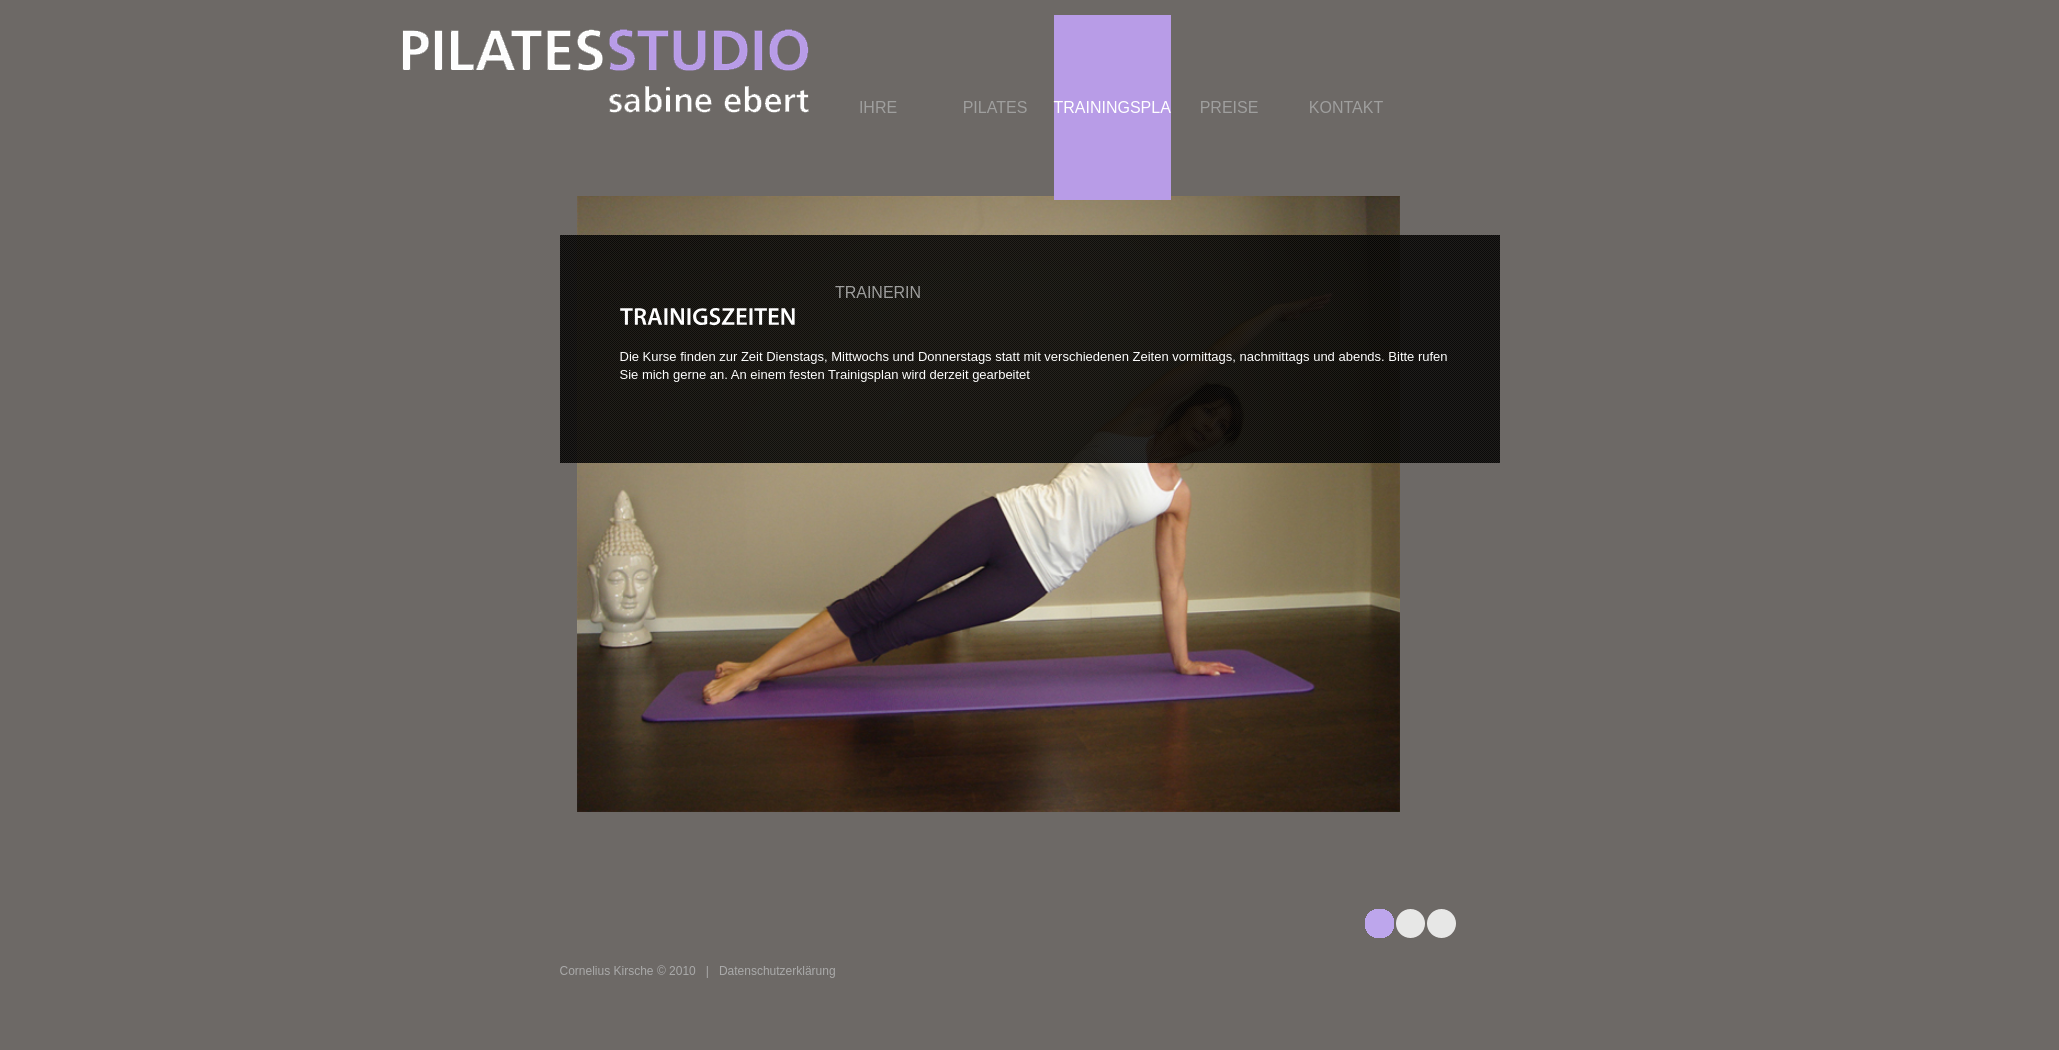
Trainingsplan (1112, 107)
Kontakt (1346, 107)
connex (715, 71)
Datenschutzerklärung (777, 971)
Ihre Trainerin (878, 200)
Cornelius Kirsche (607, 971)
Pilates (995, 107)
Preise (1229, 107)
